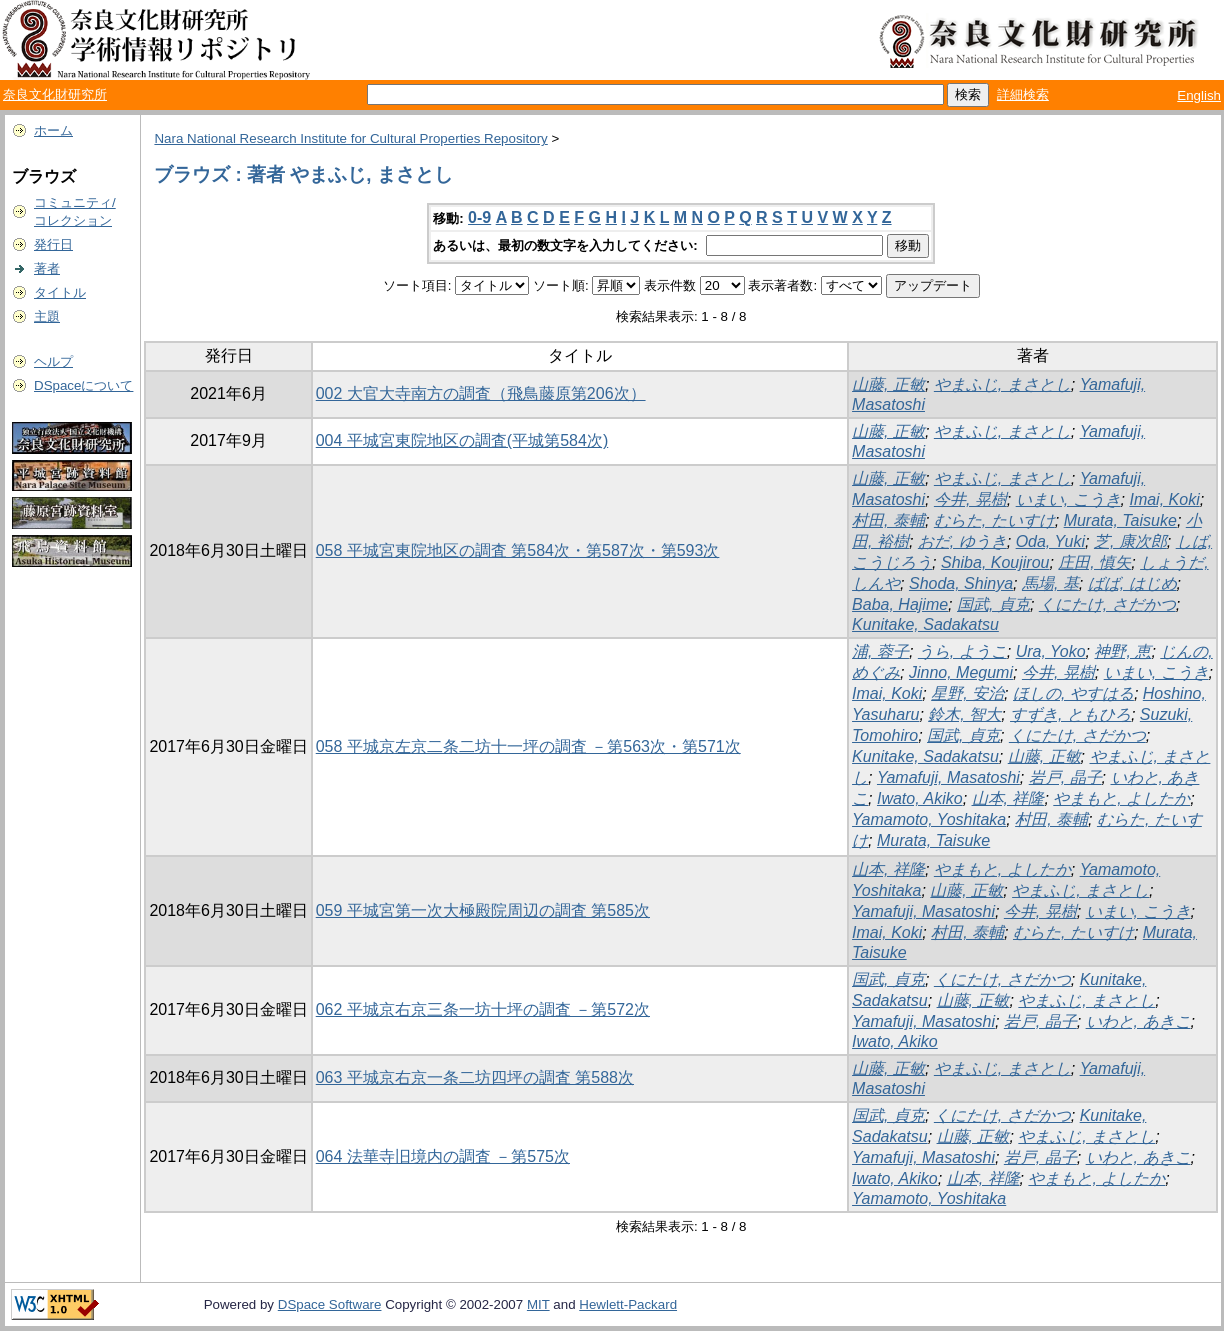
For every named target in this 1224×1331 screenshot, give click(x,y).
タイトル (60, 292)
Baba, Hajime (900, 604)
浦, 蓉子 (880, 651)
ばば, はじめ (1132, 583)
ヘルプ (53, 361)
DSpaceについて (83, 385)
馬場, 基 (1050, 583)
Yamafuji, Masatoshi (948, 777)
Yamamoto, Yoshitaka (929, 819)
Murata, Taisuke (1120, 520)
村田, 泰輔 (888, 520)
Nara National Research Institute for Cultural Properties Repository (350, 138)
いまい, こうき (1068, 499)
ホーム (53, 130)
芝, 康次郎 (1130, 541)
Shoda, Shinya (961, 583)
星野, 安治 (967, 693)
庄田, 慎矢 (1094, 562)
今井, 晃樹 (970, 499)
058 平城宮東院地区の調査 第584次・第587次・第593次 (518, 550)
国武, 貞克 (993, 604)
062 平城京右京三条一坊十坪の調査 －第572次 (483, 1009)
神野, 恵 (1122, 651)
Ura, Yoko (1051, 651)
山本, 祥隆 (1008, 798)
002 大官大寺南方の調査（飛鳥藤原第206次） (481, 393)
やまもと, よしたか (1121, 798)
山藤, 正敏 (888, 384)
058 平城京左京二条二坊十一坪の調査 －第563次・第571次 (528, 746)
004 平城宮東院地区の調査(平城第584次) (462, 440)
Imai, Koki (1164, 499)
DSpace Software (330, 1304)
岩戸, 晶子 (1065, 777)
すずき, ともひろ (1070, 714)
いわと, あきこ (1138, 1021)
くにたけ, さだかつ (1107, 604)
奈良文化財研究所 (55, 94)
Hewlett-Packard (628, 1304)
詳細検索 (1023, 94)
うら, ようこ (962, 651)
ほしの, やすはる (1073, 693)
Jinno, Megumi (961, 672)
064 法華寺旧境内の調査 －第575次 (443, 1156)
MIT (538, 1304)
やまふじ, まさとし (1002, 384)
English (1199, 95)
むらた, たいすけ (994, 520)
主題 (47, 316)
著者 (47, 268)
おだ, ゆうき (962, 541)
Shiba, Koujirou (995, 562)
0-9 (479, 217)
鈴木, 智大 (964, 714)
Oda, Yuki (1050, 541)
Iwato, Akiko (920, 798)
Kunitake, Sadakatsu (925, 624)
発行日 (53, 244)
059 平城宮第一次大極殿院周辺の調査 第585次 (483, 910)
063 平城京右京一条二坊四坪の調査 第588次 (475, 1077)
